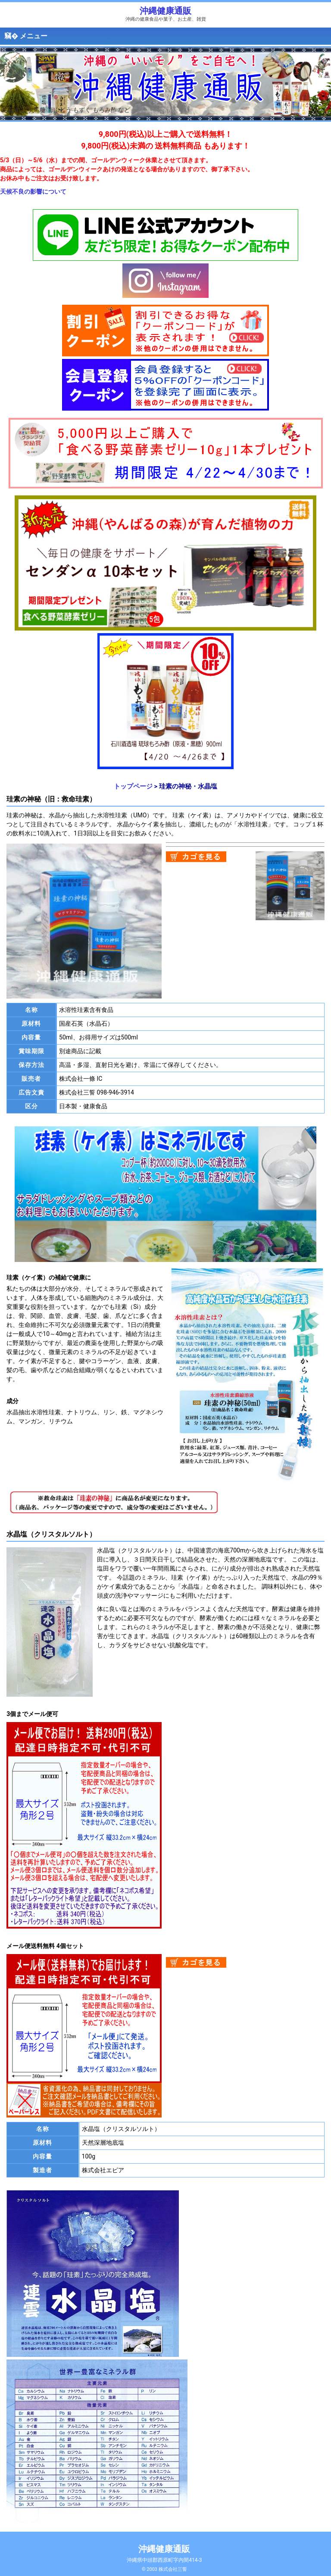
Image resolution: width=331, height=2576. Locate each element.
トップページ (133, 786)
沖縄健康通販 (165, 11)
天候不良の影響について (33, 191)
